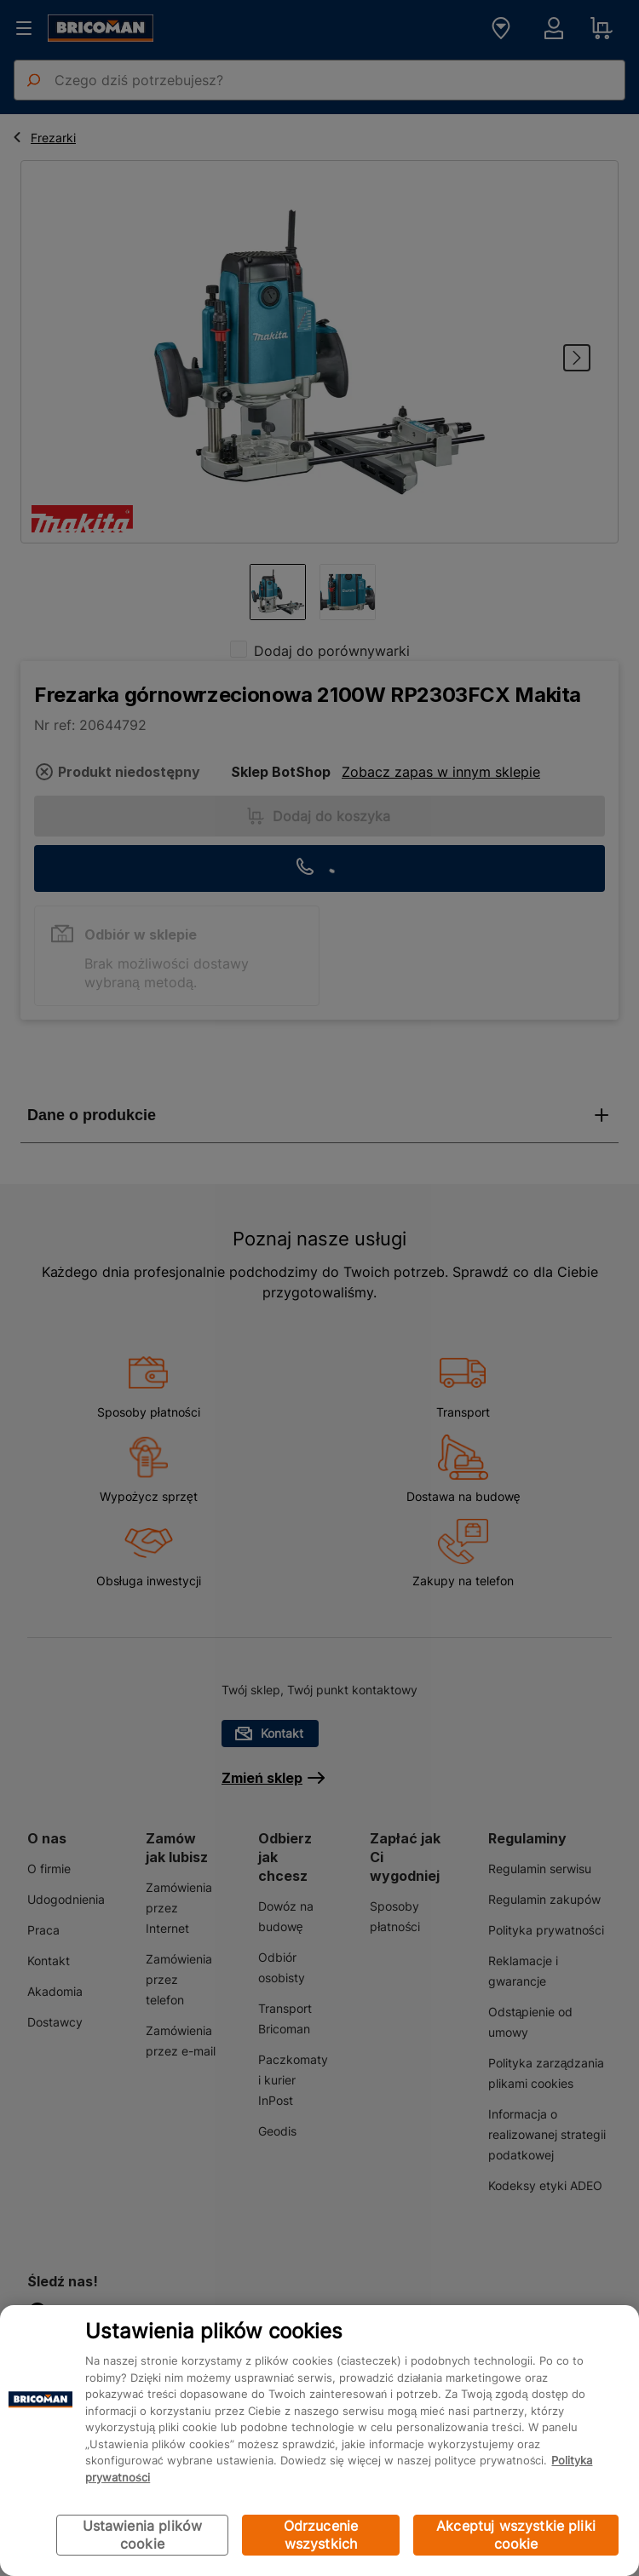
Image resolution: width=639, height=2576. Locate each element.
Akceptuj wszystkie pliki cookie (516, 2534)
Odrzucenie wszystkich (321, 2534)
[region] (319, 2440)
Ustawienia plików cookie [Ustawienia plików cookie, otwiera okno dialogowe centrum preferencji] (143, 2534)
